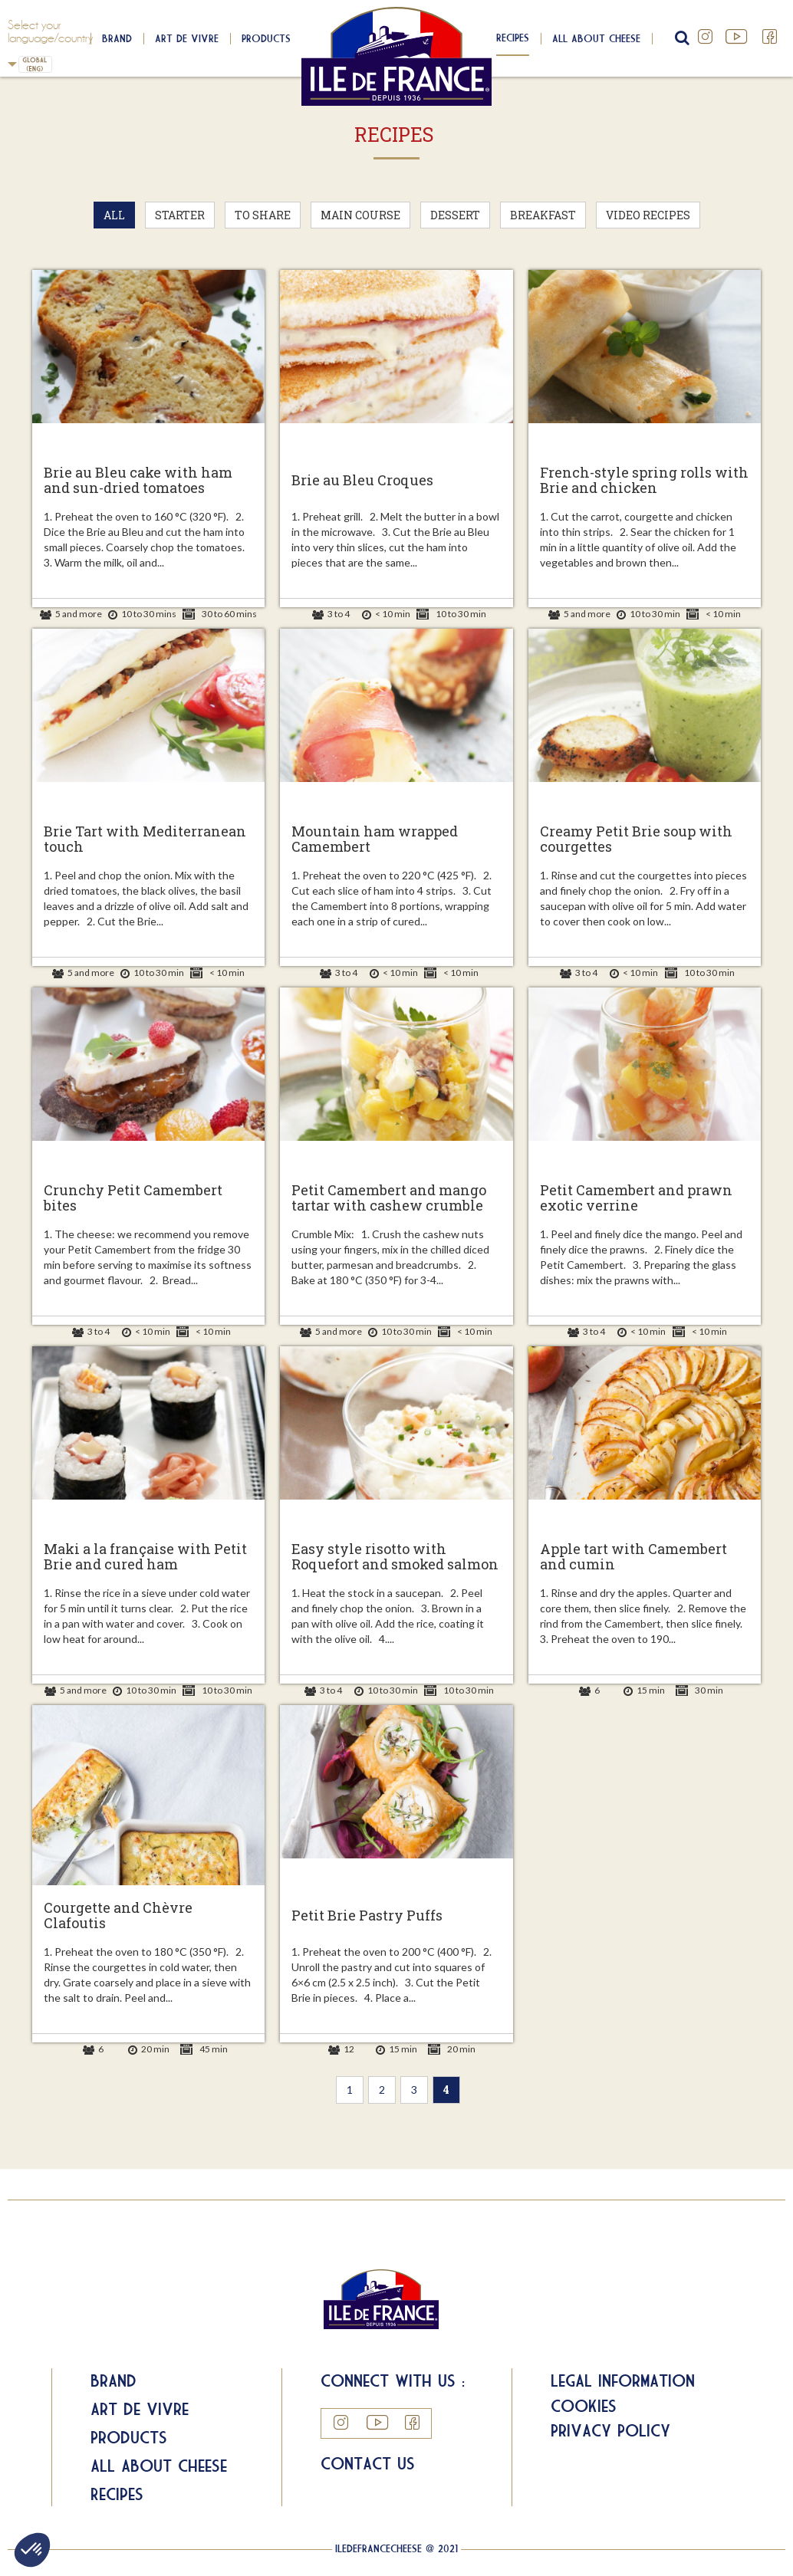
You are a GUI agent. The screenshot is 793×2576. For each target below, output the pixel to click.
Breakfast (543, 215)
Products (266, 38)
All (114, 215)
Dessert (455, 215)
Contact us (368, 2463)
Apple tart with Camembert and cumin (633, 1557)
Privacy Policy (610, 2430)
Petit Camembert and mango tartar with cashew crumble (388, 1198)
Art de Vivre (187, 38)
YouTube (738, 36)
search (680, 38)
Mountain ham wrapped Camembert (374, 839)
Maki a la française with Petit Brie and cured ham (145, 1557)
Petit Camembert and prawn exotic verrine (636, 1198)
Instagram (705, 36)
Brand (117, 38)
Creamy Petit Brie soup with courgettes (636, 839)
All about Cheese (158, 2466)
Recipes (512, 37)
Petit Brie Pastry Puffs (367, 1916)
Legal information (623, 2380)
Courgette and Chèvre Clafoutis (118, 1916)
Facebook (770, 36)
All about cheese (596, 38)
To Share (263, 215)
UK (12, 64)
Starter (180, 215)
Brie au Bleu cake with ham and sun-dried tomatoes (138, 480)
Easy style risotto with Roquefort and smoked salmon (395, 1557)
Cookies (584, 2406)
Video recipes (648, 215)
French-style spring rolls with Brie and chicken (644, 480)
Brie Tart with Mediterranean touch (145, 839)
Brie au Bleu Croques (362, 480)
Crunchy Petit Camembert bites (133, 1198)
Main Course (360, 215)
